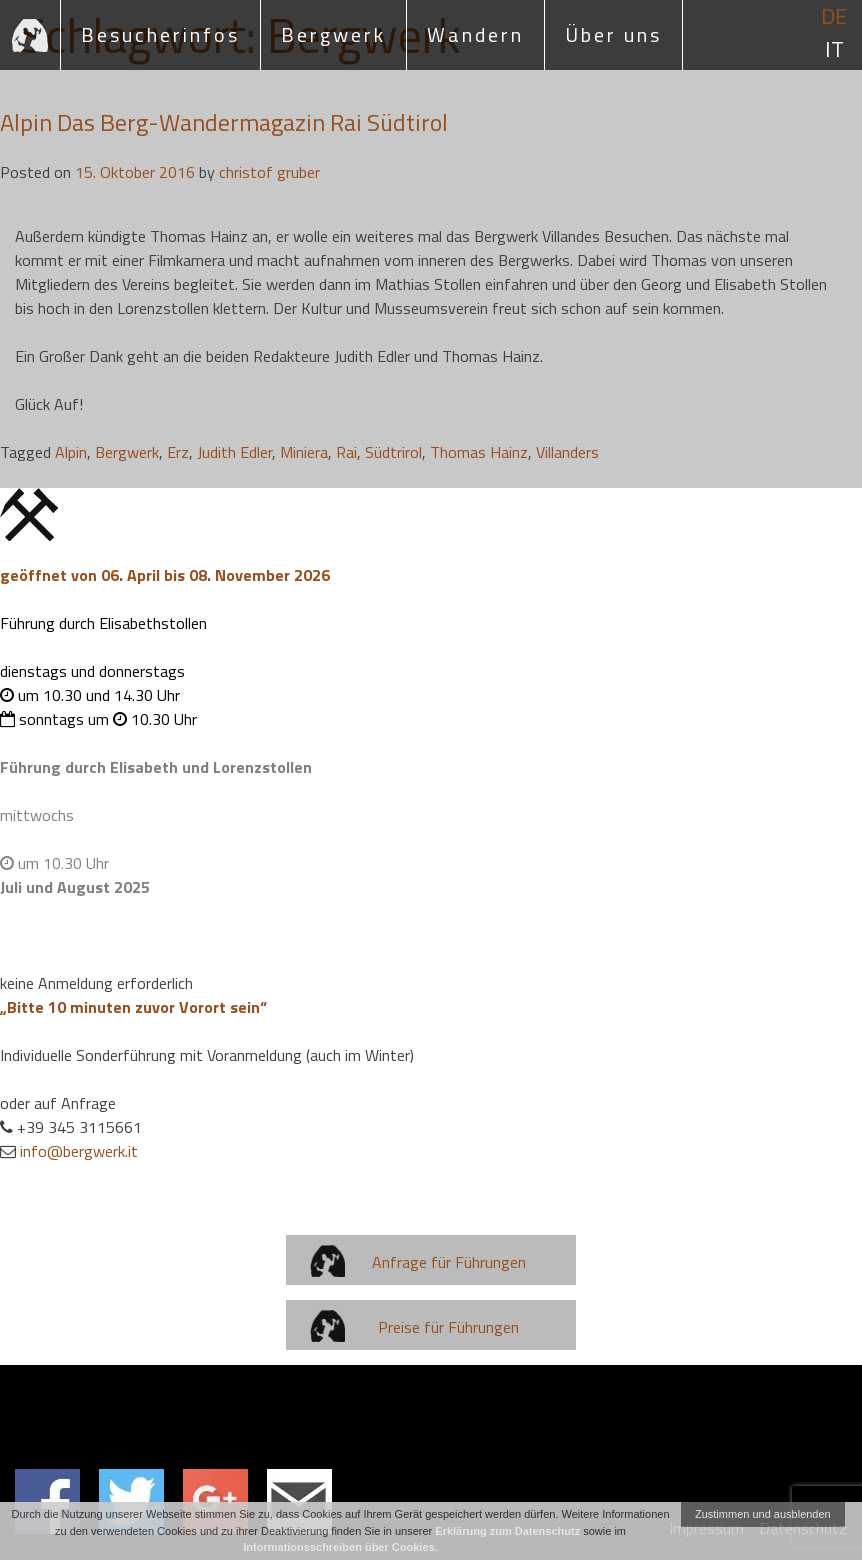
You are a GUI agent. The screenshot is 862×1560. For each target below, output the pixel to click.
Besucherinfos (160, 34)
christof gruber (269, 172)
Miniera (304, 452)
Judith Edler (234, 452)
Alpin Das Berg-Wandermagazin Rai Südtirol (224, 122)
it (834, 49)
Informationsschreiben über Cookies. (340, 1547)
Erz (178, 452)
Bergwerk (333, 34)
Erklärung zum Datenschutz (507, 1531)
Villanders (567, 452)
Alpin (71, 452)
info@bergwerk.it (79, 1151)
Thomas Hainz (479, 452)
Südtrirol (393, 452)
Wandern (475, 34)
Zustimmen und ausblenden (763, 1514)
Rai (346, 452)
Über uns (613, 34)
